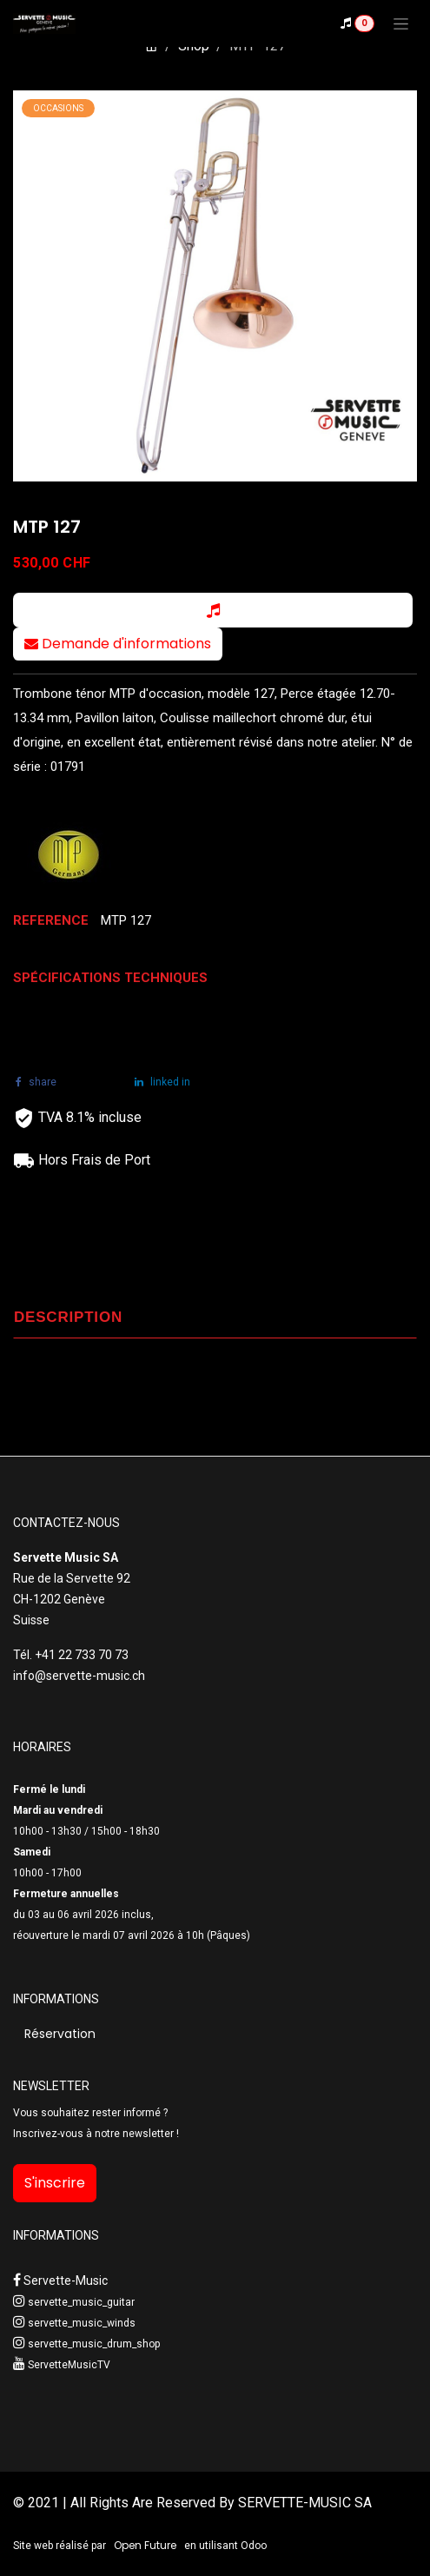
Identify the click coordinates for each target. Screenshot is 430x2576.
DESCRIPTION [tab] (68, 1317)
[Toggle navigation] (401, 23)
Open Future (145, 2545)
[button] (213, 610)
